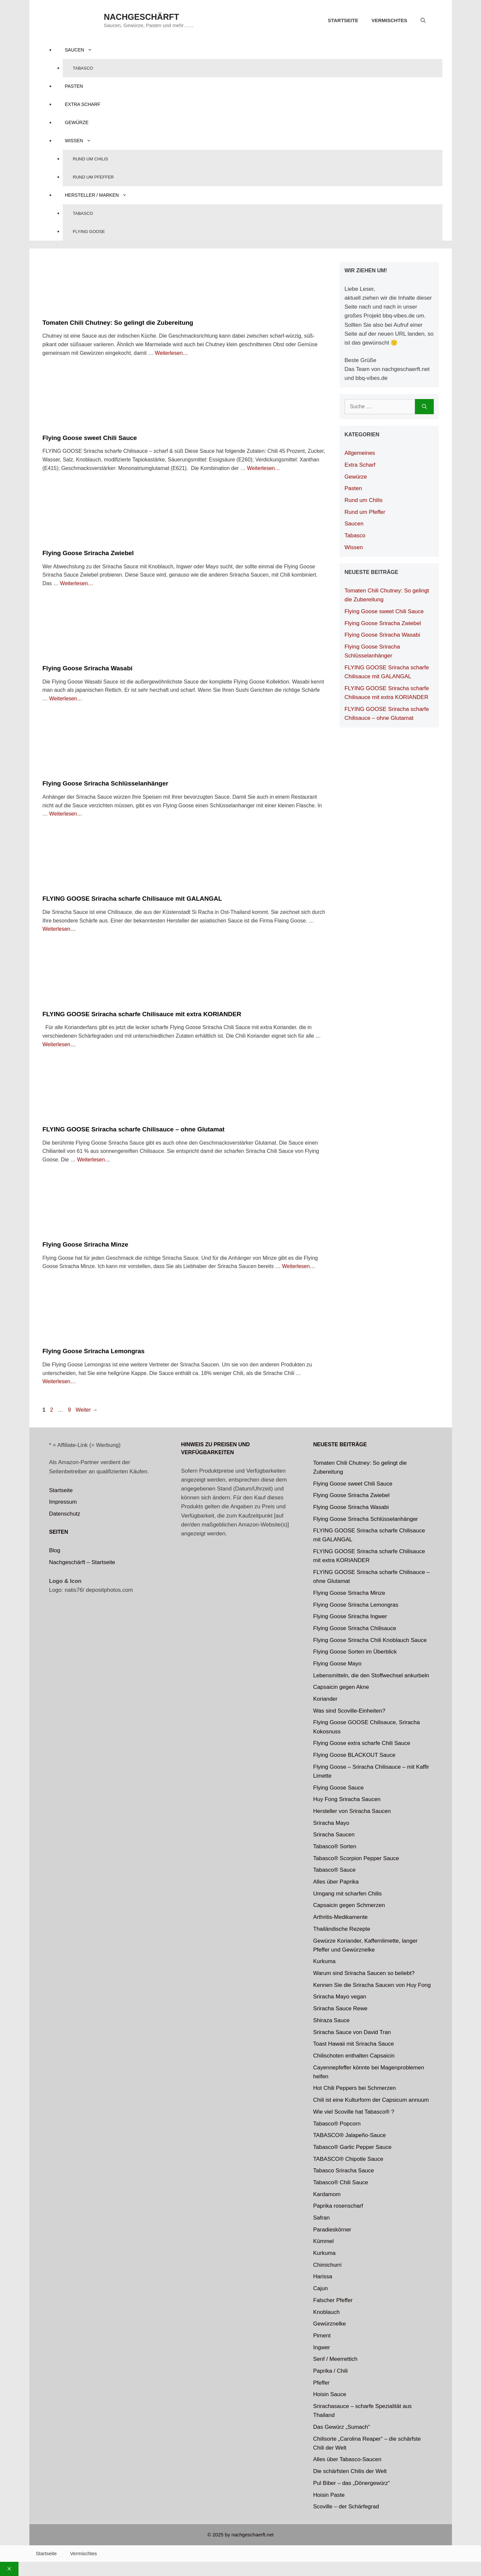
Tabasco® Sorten (335, 1846)
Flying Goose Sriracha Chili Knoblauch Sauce (370, 1640)
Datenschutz (65, 1514)
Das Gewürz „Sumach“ (341, 2427)
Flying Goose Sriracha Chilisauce (354, 1628)
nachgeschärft (141, 16)
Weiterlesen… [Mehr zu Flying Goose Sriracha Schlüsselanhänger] (65, 814)
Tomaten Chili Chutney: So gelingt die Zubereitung (118, 322)
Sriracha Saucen (334, 1834)
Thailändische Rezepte (341, 1929)
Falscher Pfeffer (333, 2300)
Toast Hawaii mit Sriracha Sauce (353, 2044)
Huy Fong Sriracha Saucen (347, 1799)
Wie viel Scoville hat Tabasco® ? (354, 2112)
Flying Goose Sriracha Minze (85, 1244)
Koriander (325, 1699)
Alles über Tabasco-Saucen (347, 2459)
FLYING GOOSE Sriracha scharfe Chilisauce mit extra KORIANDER (142, 1014)
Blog (54, 1550)
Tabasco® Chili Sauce (340, 2182)
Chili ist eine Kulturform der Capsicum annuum (371, 2100)
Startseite (343, 20)
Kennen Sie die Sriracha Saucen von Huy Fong (372, 1985)
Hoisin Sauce (329, 2394)
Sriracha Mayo (331, 1823)
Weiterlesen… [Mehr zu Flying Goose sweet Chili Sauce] (263, 468)
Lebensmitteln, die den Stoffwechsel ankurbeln (371, 1675)
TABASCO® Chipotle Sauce (348, 2159)
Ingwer (321, 2347)
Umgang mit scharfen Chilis (347, 1893)
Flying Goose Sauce (338, 1788)
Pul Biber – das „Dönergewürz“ (351, 2483)
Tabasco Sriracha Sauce (343, 2170)
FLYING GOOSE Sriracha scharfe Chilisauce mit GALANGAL (132, 898)
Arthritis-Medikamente (340, 1917)
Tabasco (83, 68)
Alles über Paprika (336, 1882)
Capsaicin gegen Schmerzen (349, 1905)
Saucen (83, 49)
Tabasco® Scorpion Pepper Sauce (356, 1858)
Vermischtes (389, 20)
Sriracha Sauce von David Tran (352, 2032)
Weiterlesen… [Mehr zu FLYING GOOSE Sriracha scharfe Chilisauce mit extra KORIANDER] (59, 1044)
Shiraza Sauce (331, 2020)
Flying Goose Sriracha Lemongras (94, 1351)
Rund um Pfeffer (93, 177)
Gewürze (77, 122)
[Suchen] (424, 406)
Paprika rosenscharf (338, 2206)
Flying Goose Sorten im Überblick (355, 1652)
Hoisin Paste (329, 2495)
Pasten (74, 86)
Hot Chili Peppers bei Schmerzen (354, 2088)
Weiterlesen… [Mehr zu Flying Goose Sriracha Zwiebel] (76, 583)
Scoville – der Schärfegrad (346, 2506)
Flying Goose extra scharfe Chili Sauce (361, 1743)
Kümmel (323, 2241)
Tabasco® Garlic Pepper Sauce (352, 2147)
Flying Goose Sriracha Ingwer (350, 1616)
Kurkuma (324, 1961)
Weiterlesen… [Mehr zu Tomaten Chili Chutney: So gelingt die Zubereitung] (171, 353)
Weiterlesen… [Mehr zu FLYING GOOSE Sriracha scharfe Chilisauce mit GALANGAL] (59, 929)
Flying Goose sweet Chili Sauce (90, 437)
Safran (321, 2218)
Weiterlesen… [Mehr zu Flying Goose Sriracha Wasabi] (65, 698)
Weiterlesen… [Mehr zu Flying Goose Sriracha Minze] (298, 1266)
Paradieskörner (332, 2229)
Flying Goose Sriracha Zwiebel (88, 553)
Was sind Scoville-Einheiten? (349, 1711)
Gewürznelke (329, 2324)
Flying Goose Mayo (337, 1663)
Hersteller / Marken (101, 195)
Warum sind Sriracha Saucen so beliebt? (364, 1973)
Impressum (63, 1502)
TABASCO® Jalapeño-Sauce (349, 2135)
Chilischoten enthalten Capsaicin (354, 2056)
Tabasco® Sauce (334, 1870)
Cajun (320, 2288)
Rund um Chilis (90, 158)
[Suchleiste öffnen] (423, 20)
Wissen (83, 140)
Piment (322, 2335)
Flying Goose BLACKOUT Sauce (354, 1755)
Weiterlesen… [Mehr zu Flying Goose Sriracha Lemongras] (59, 1381)
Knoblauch (326, 2312)
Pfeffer (321, 2383)
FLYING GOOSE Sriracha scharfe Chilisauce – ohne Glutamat (134, 1129)
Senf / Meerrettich (335, 2359)
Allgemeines (360, 453)
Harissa (322, 2276)
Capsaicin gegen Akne (341, 1687)
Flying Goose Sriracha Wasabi (88, 668)
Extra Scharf (82, 104)
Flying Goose (89, 231)
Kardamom (327, 2194)
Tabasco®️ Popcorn (337, 2124)
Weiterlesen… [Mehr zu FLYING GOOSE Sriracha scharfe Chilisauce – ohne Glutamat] (93, 1159)
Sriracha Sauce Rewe (340, 2008)
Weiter (86, 1410)
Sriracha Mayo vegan (339, 1996)
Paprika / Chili (330, 2371)
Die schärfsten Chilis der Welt (350, 2471)
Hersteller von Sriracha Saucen (352, 1811)
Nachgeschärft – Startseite (82, 1562)
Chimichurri (327, 2265)
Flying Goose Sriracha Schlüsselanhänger (105, 783)
